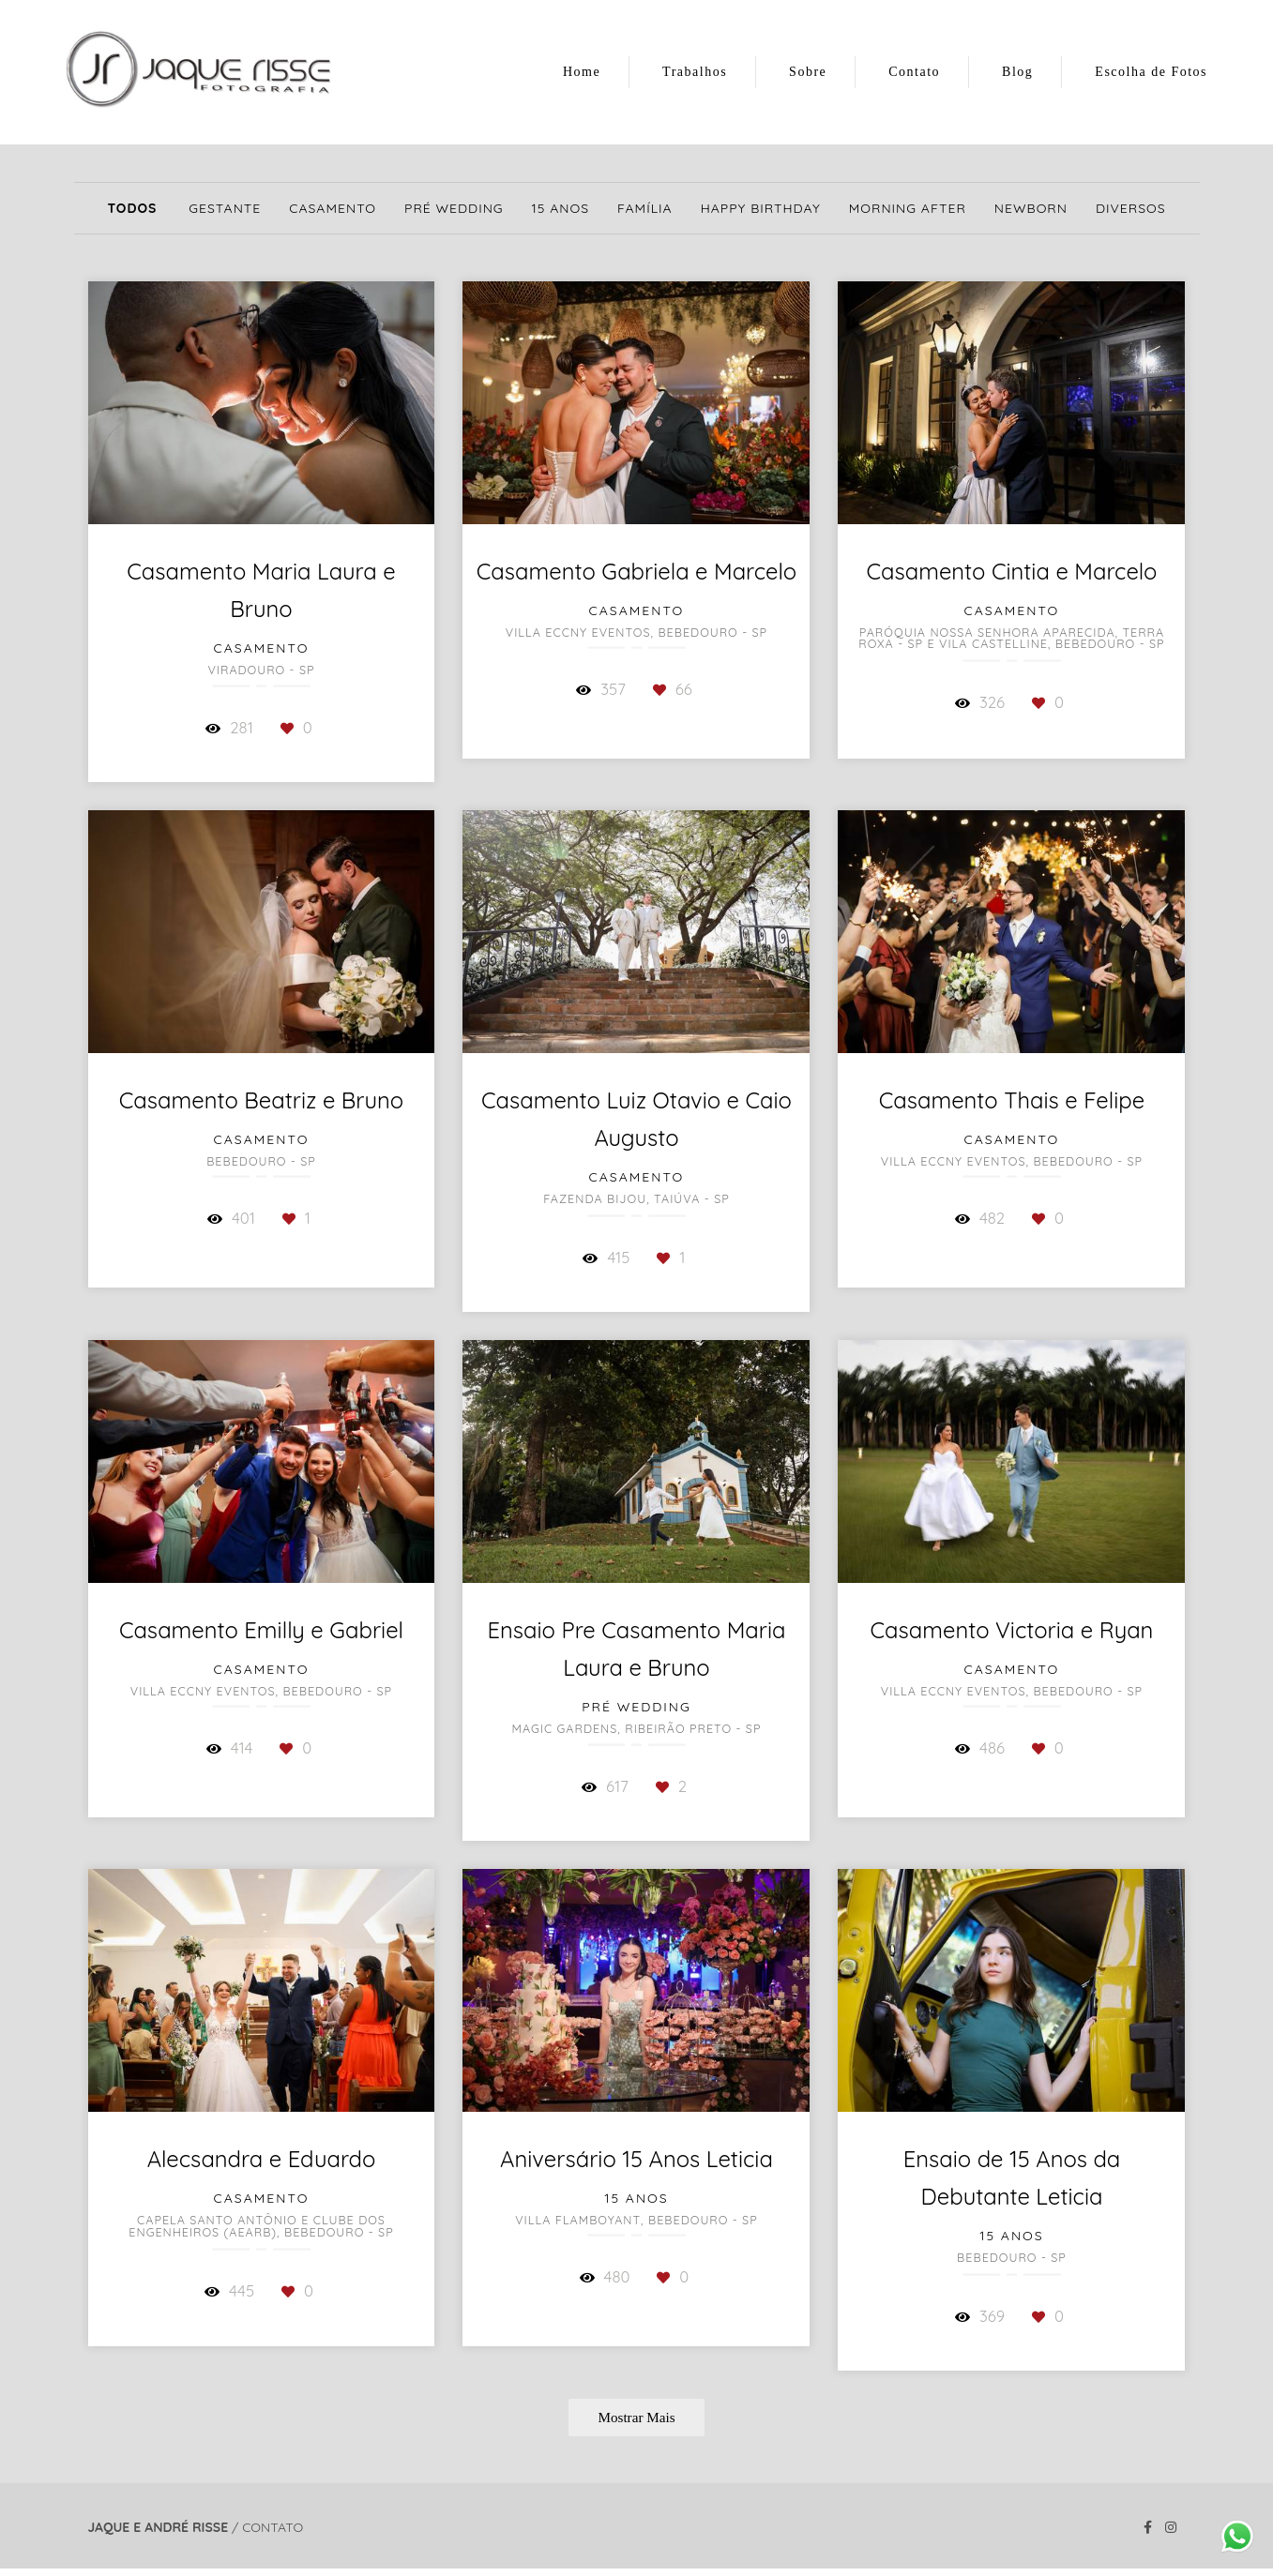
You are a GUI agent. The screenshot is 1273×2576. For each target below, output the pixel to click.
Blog (1017, 72)
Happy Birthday (761, 208)
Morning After (907, 208)
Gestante (225, 208)
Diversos (1131, 208)
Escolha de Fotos (1151, 72)
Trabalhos (694, 72)
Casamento (332, 208)
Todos (132, 208)
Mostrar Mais (636, 2417)
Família (645, 208)
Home (581, 72)
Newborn (1031, 208)
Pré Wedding (454, 208)
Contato (914, 72)
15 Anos (560, 208)
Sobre (807, 72)
